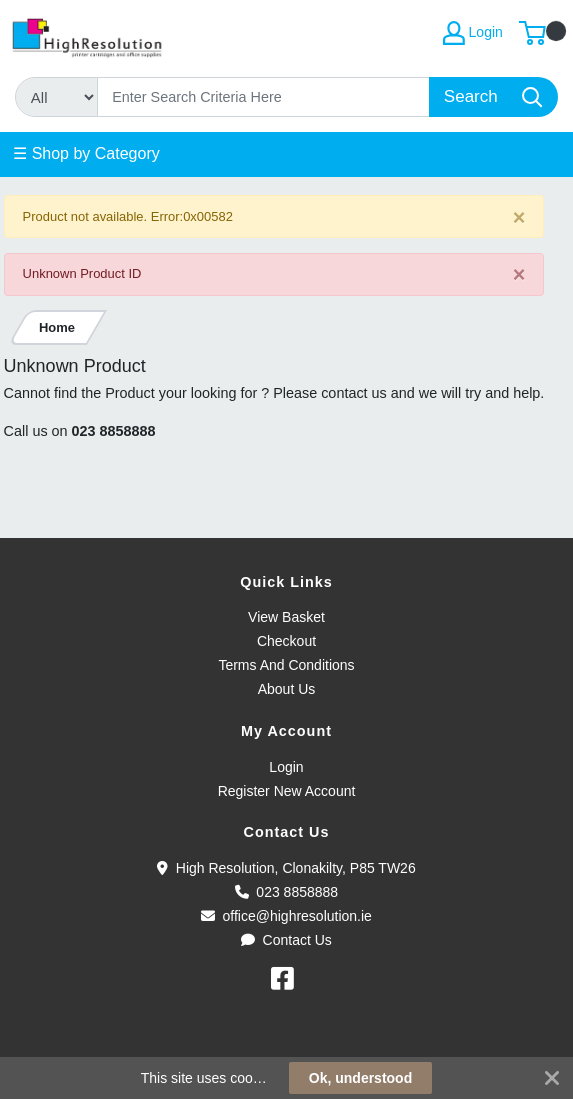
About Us (287, 689)
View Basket (286, 617)
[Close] (519, 217)
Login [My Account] (473, 33)
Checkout (286, 641)
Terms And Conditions (286, 665)
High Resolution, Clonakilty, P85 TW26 (286, 868)
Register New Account (287, 791)
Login (286, 767)
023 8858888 (114, 431)
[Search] (264, 97)
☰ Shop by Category (86, 153)
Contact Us (286, 940)
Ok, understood (360, 1078)
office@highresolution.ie (286, 916)
